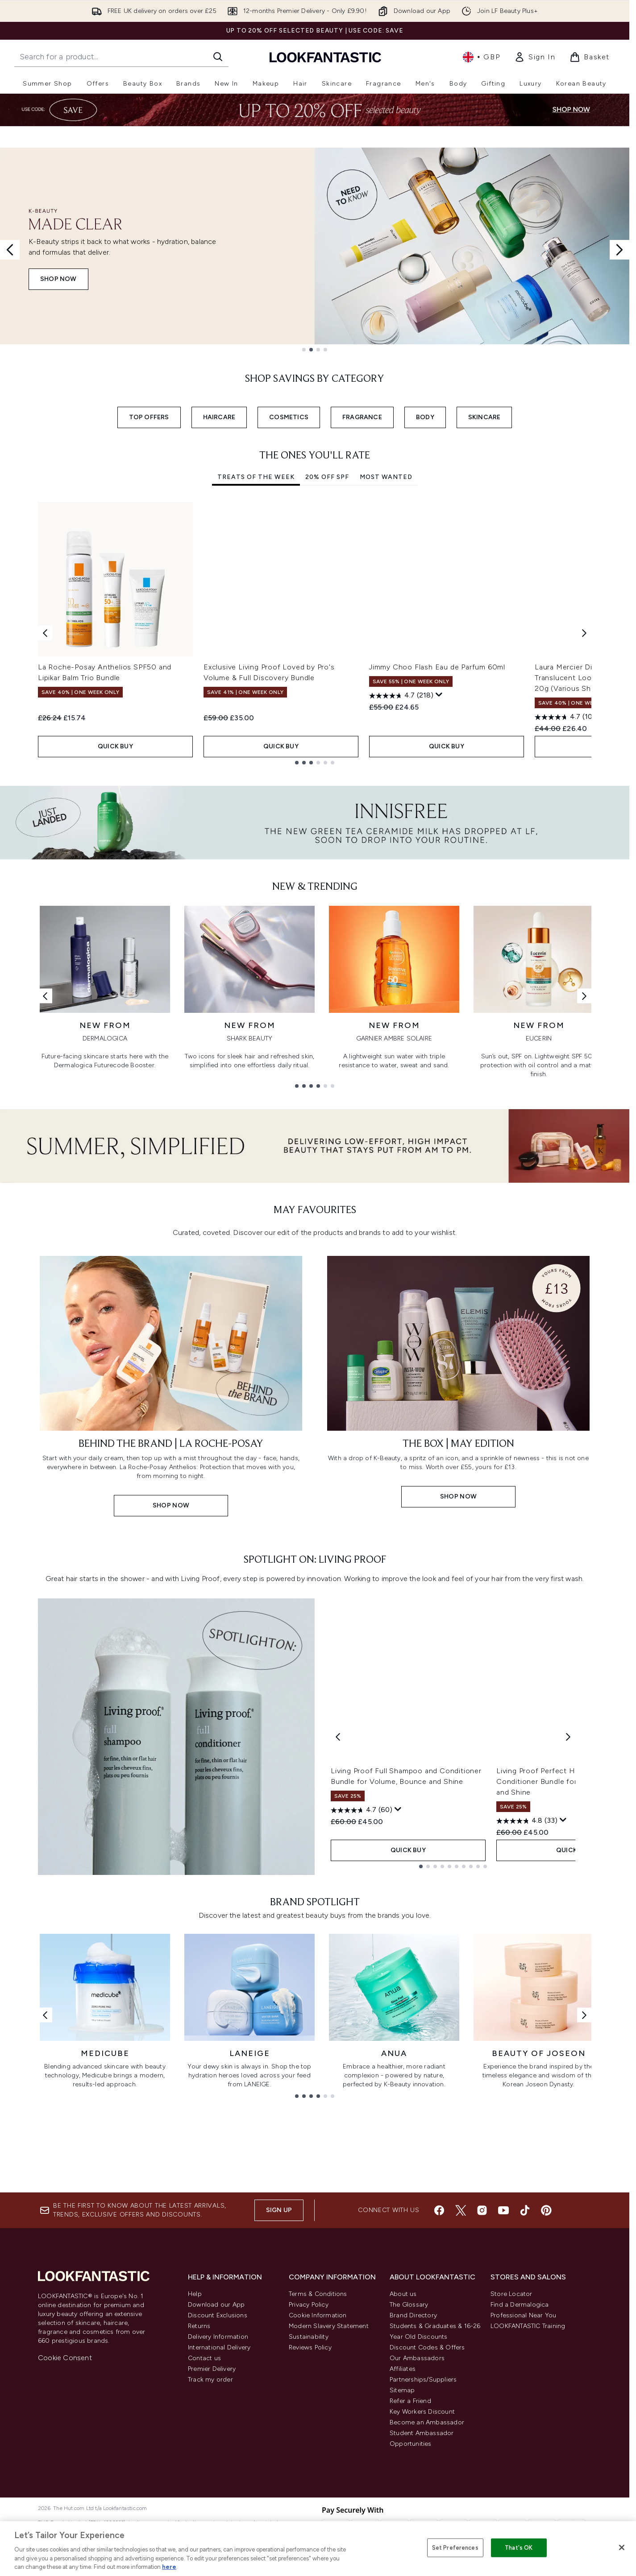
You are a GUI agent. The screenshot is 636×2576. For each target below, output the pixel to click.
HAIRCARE (219, 417)
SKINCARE (484, 417)
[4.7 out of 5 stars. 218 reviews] (401, 695)
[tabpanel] (314, 633)
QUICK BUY (115, 746)
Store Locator (511, 2294)
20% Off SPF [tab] (327, 477)
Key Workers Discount (422, 2411)
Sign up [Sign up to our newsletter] (279, 2210)
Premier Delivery (212, 2369)
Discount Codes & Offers (427, 2347)
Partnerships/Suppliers (423, 2379)
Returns (199, 2326)
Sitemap (402, 2390)
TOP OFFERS (149, 417)
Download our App (216, 2304)
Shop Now (58, 279)
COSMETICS (288, 417)
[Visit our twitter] (460, 2210)
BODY (425, 417)
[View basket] (589, 57)
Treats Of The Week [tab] (256, 477)
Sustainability (308, 2337)
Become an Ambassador (427, 2422)
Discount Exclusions (217, 2315)
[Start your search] (121, 56)
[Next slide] (619, 250)
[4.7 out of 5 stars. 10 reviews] (565, 717)
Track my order (210, 2379)
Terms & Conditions (318, 2294)
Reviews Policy (310, 2347)
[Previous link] (45, 995)
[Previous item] (45, 633)
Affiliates (403, 2369)
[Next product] (568, 1737)
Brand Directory (413, 2315)
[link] (535, 57)
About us (403, 2294)
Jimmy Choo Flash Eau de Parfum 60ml (437, 667)
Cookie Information (318, 2315)
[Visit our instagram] (482, 2210)
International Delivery (219, 2347)
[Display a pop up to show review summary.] (439, 694)
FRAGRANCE (362, 417)
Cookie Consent (65, 2357)
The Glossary (409, 2304)
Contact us (204, 2358)
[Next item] (584, 633)
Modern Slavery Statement (329, 2326)
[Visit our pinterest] (546, 2210)
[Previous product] (338, 1737)
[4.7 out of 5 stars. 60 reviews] (361, 1810)
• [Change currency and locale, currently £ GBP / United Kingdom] (481, 57)
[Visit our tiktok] (525, 2210)
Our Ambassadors (417, 2358)
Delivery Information (218, 2337)
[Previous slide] (10, 250)
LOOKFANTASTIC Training (528, 2326)
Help (195, 2294)
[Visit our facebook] (439, 2210)
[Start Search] (217, 56)
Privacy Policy (308, 2304)
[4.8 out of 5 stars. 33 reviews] (526, 1821)
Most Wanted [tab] (386, 477)
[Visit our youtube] (503, 2210)
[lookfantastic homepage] (325, 56)
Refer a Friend (410, 2401)
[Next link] (584, 995)
